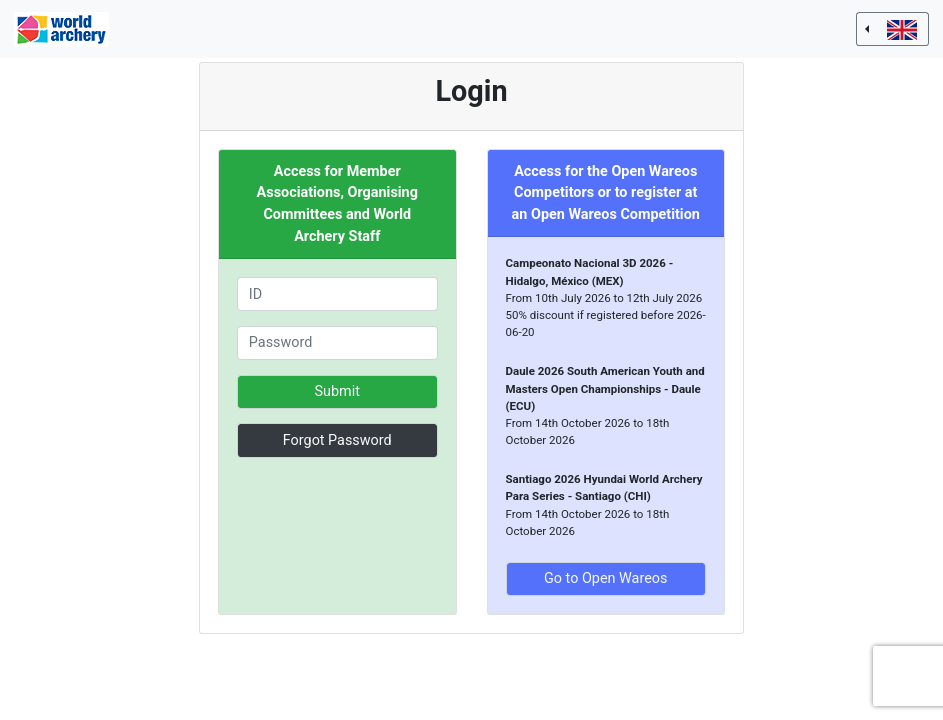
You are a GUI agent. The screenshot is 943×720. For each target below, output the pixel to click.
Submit (337, 391)
